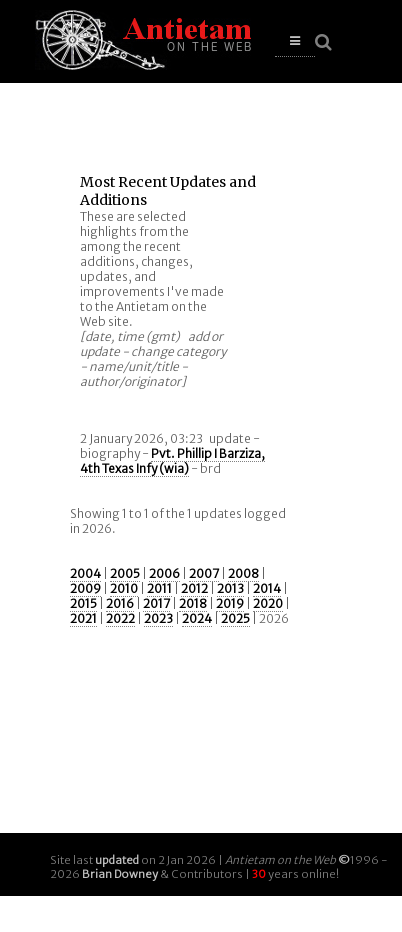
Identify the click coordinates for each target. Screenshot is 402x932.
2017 (156, 603)
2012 (194, 588)
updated (117, 860)
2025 (235, 618)
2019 (230, 603)
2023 (158, 618)
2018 (193, 603)
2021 (83, 618)
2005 (125, 573)
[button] (295, 41)
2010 (124, 588)
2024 (197, 618)
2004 (85, 573)
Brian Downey (120, 874)
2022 (120, 618)
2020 (268, 603)
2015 (83, 603)
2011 (159, 588)
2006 (164, 573)
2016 (120, 603)
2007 (204, 573)
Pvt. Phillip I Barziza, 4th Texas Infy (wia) (172, 461)
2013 (230, 588)
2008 (243, 573)
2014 (267, 588)
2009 (85, 588)
